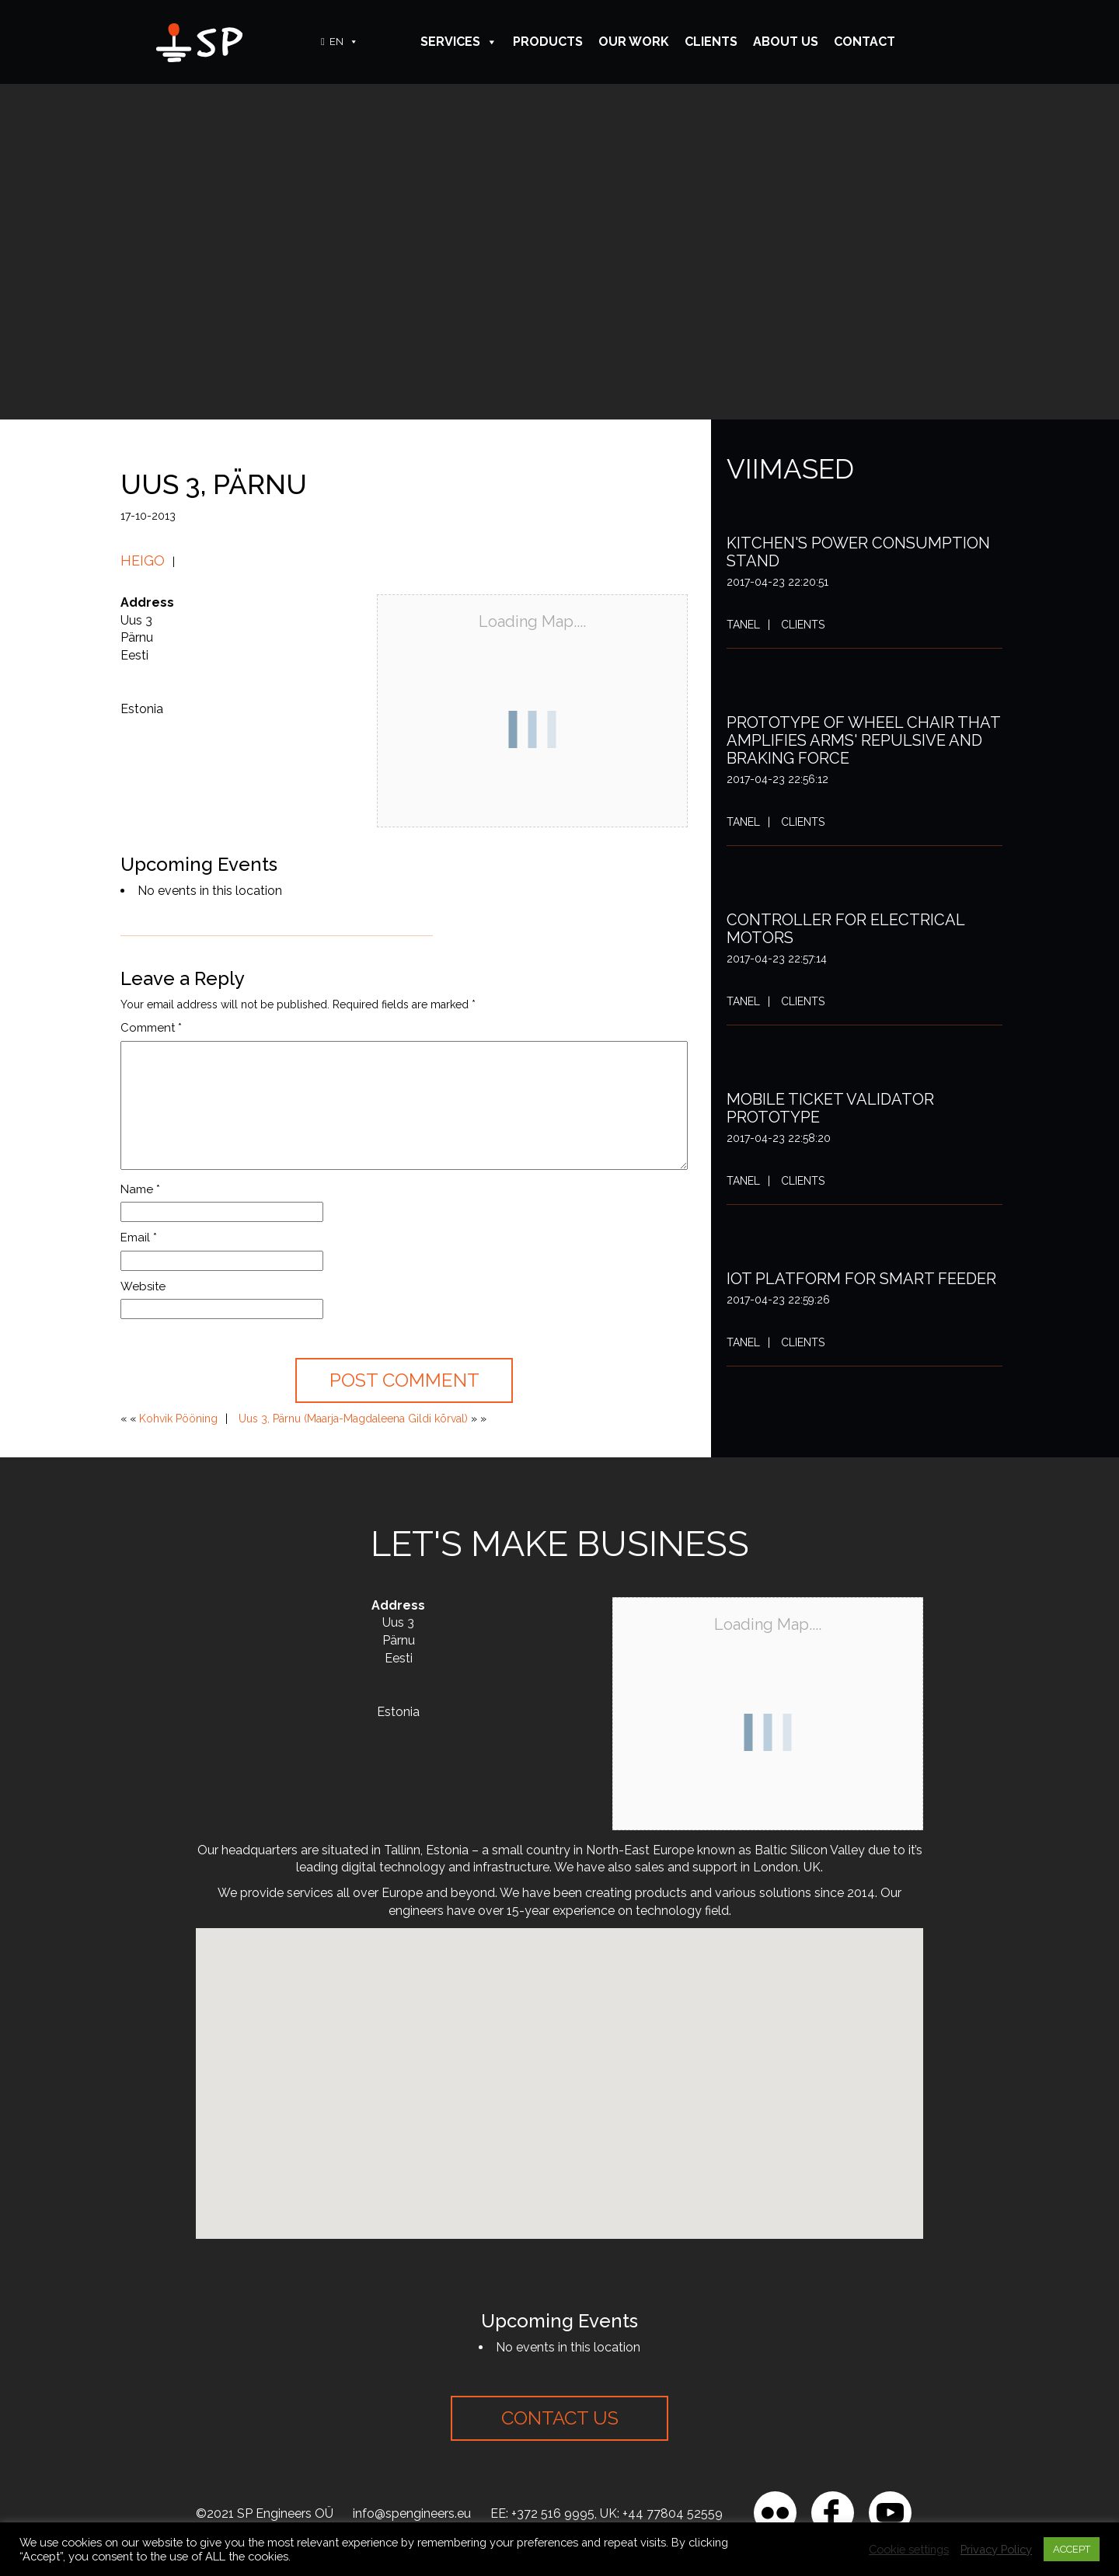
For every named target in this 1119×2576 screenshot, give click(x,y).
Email (138, 1237)
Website (143, 1286)
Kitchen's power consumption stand (858, 552)
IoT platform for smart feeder (861, 1278)
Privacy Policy (996, 2549)
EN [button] (343, 41)
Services (458, 41)
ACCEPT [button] (1071, 2549)
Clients (711, 41)
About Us (785, 41)
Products (548, 41)
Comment (151, 1028)
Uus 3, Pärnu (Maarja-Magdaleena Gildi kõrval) (353, 1418)
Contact (864, 41)
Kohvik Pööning (178, 1418)
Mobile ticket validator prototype (830, 1108)
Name (140, 1189)
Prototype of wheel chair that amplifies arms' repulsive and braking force (863, 740)
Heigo (142, 560)
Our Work (633, 41)
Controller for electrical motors (845, 928)
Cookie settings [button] (909, 2549)
